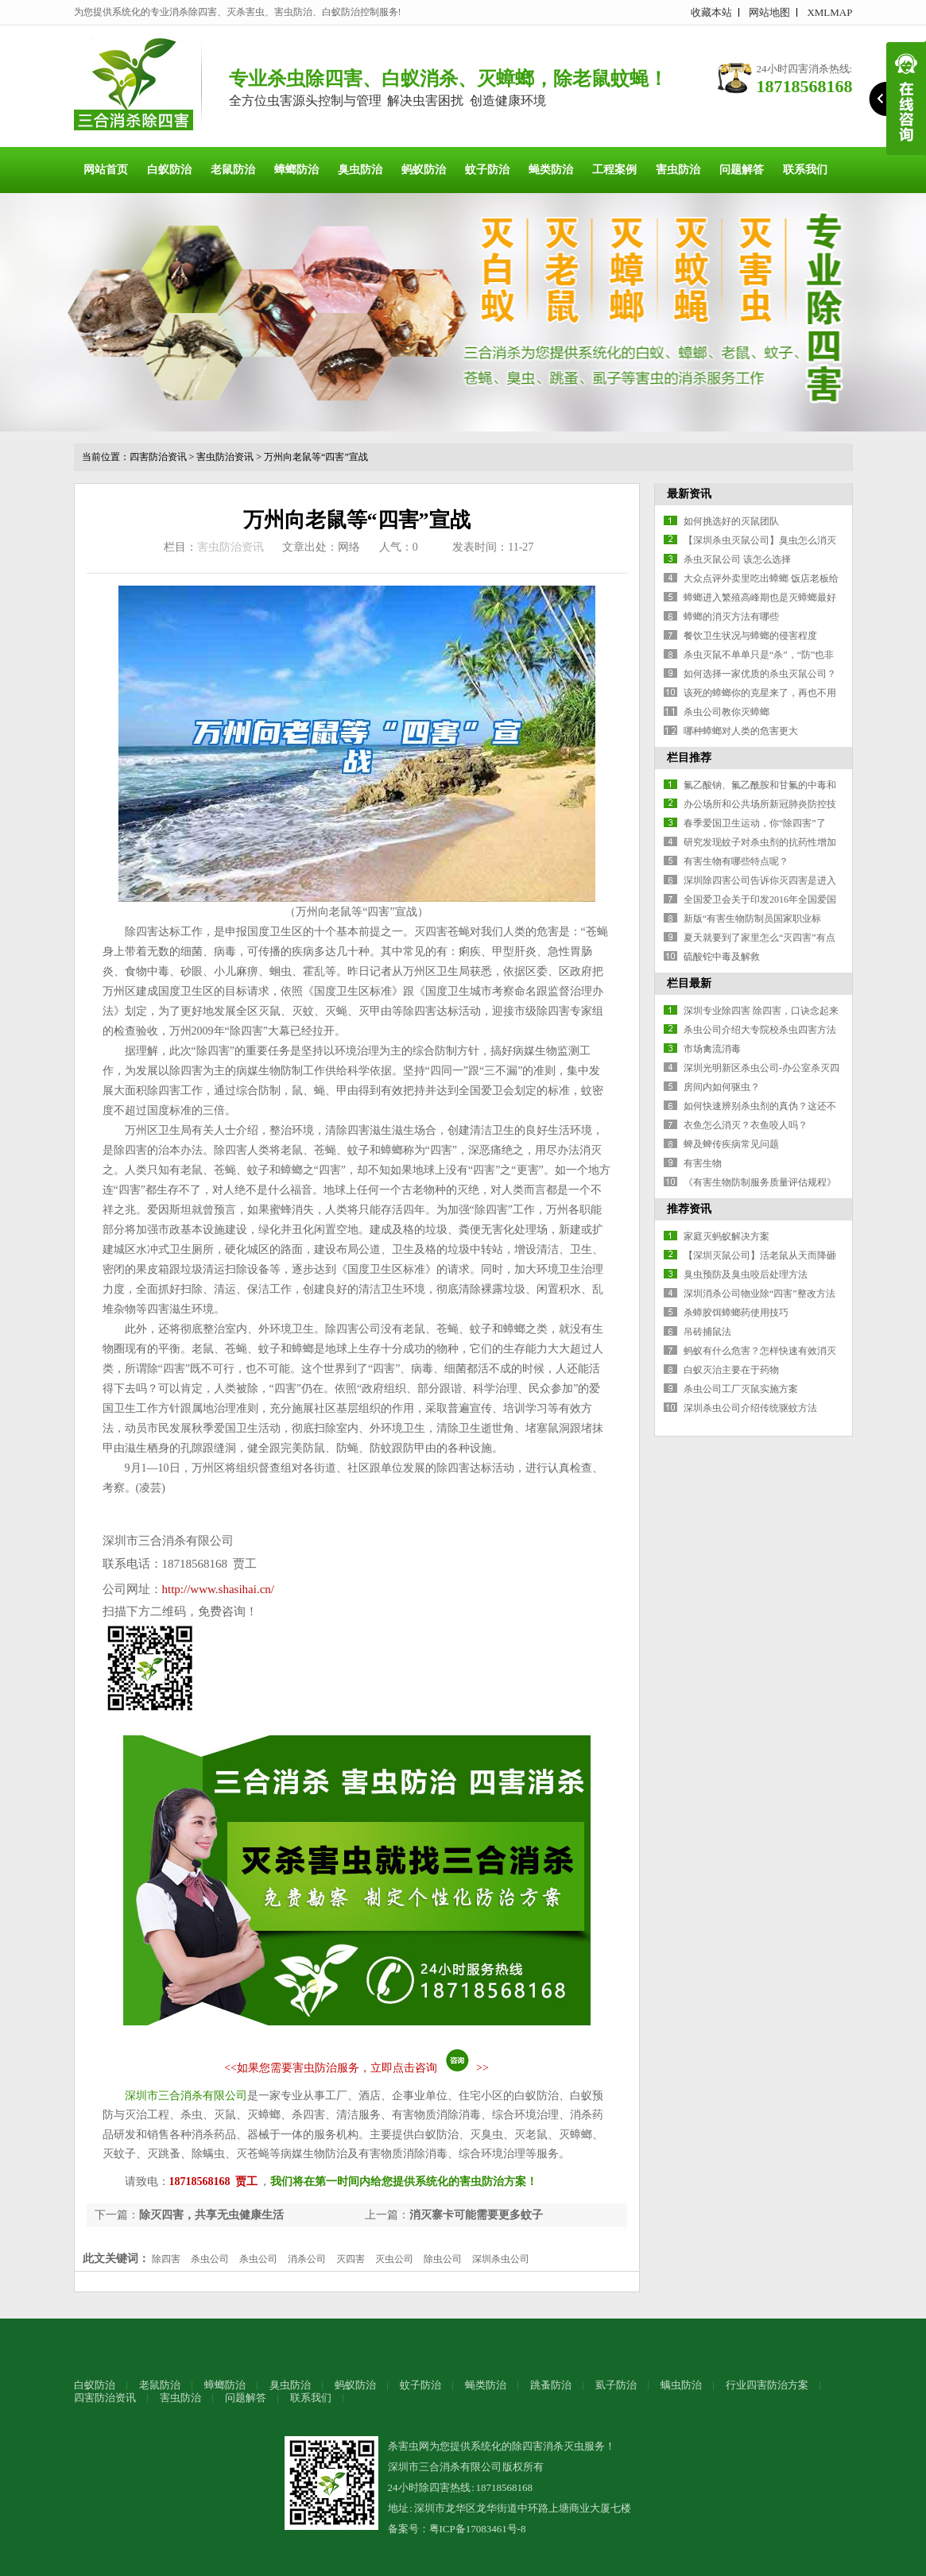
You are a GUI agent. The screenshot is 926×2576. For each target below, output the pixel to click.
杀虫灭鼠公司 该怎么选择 (737, 559)
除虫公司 (443, 2259)
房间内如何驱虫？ (722, 1087)
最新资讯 (689, 494)
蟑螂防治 (296, 170)
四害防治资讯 (158, 456)
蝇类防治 (551, 170)
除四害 (166, 2259)
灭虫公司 (394, 2259)
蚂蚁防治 (423, 170)
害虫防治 (678, 170)
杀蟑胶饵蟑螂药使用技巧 (736, 1312)
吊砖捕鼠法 (707, 1331)
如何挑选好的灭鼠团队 (731, 521)
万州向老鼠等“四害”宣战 (316, 456)
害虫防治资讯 (225, 456)
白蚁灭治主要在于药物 (731, 1369)
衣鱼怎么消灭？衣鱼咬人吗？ (746, 1125)
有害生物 (703, 1163)
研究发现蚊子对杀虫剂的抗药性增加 (760, 842)
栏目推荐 (689, 758)
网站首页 (105, 170)
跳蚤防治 (550, 2385)
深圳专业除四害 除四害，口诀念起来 (761, 1010)
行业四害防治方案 (767, 2385)
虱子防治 (616, 2385)
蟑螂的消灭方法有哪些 (731, 616)
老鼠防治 (233, 170)
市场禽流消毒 (712, 1048)
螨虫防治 (681, 2385)
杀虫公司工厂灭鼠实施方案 (741, 1388)
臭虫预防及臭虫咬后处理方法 (746, 1274)
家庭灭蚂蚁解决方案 (726, 1236)
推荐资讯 (689, 1209)
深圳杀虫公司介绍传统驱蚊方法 (750, 1408)
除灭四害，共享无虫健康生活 (211, 2215)
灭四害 (350, 2259)
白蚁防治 (169, 170)
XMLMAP (829, 12)
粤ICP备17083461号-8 (477, 2529)
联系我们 (805, 170)
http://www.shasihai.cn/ (218, 1589)
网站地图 (769, 12)
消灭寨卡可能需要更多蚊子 (476, 2215)
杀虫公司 (210, 2259)
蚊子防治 (487, 170)
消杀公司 (307, 2259)
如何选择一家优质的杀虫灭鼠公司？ (760, 673)
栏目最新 (689, 983)
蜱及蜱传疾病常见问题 (731, 1144)
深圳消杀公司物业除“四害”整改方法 (759, 1293)
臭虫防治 (360, 170)
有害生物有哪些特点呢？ (736, 861)
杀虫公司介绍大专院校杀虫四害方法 (760, 1029)
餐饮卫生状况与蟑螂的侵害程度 (750, 635)
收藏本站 (711, 12)
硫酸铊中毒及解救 (722, 956)
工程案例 (614, 170)
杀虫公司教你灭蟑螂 (726, 711)
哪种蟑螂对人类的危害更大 (741, 731)
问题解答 (741, 170)
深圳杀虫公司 (500, 2259)
